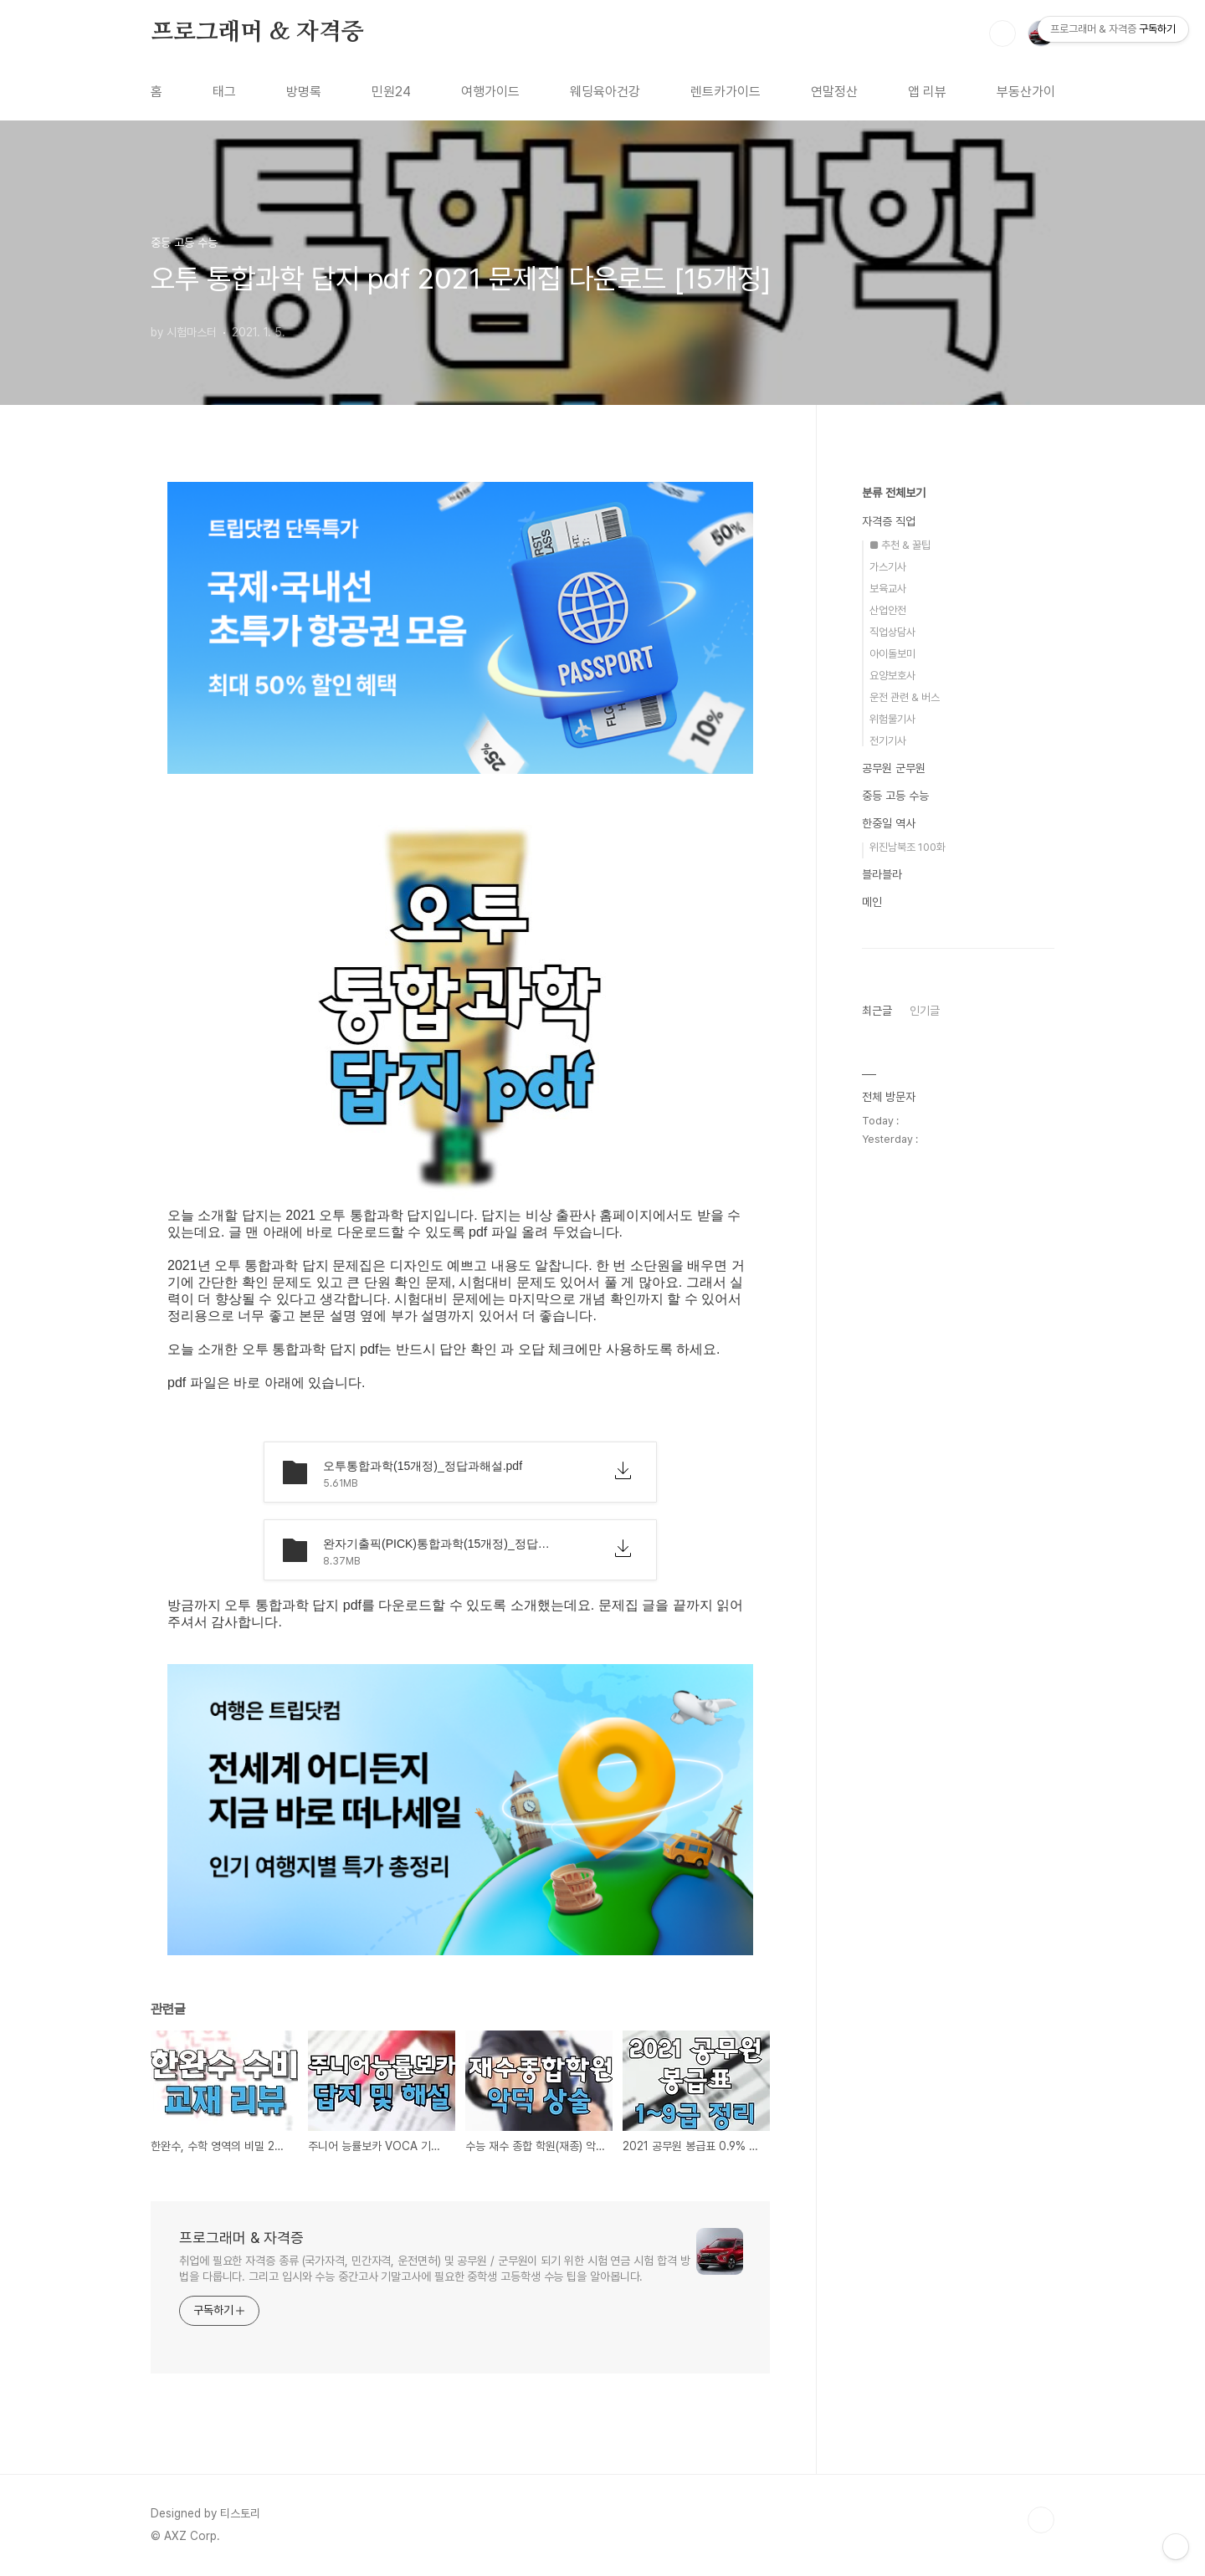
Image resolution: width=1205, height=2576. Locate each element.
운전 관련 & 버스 (904, 697)
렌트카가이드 (725, 92)
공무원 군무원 (894, 768)
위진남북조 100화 (907, 847)
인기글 (925, 1010)
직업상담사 (892, 632)
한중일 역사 (888, 823)
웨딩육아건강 (605, 92)
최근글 (877, 1010)
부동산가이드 (1032, 92)
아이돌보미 (892, 654)
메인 (872, 902)
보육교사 (887, 588)
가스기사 (887, 567)
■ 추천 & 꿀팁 (900, 545)
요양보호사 (892, 675)
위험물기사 (892, 719)
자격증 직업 (888, 521)
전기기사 (887, 741)
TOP (1041, 2520)
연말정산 (834, 92)
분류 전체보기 (894, 492)
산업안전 (887, 610)
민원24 (391, 92)
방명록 (303, 92)
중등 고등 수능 (895, 795)
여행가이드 (490, 92)
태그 (224, 92)
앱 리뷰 (927, 92)
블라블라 (882, 874)
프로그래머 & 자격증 (257, 32)
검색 (1002, 33)
